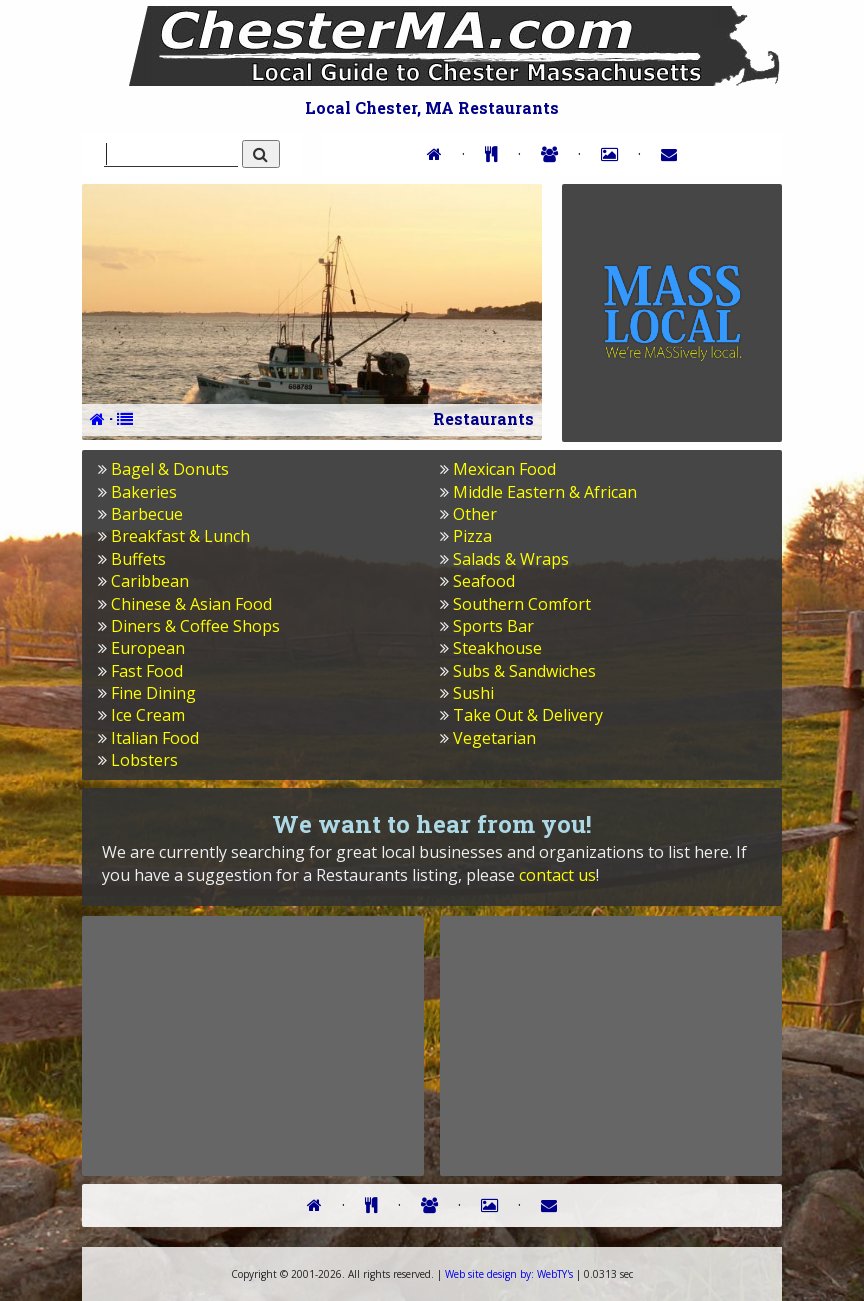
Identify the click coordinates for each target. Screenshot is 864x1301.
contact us (557, 875)
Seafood (484, 581)
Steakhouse (497, 648)
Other (475, 514)
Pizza (472, 536)
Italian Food (155, 738)
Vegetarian (494, 738)
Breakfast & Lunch (180, 536)
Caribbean (150, 581)
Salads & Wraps (511, 559)
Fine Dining (153, 693)
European (148, 648)
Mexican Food (504, 469)
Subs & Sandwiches (524, 671)
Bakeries (144, 492)
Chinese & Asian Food (191, 604)
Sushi (473, 693)
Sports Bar (493, 626)
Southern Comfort (522, 604)
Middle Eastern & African (545, 492)
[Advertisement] (253, 1045)
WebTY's (509, 1274)
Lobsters (144, 760)
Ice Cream (148, 715)
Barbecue (147, 514)
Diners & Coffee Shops (195, 626)
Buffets (138, 559)
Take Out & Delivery (528, 715)
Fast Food (147, 671)
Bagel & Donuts (170, 469)
